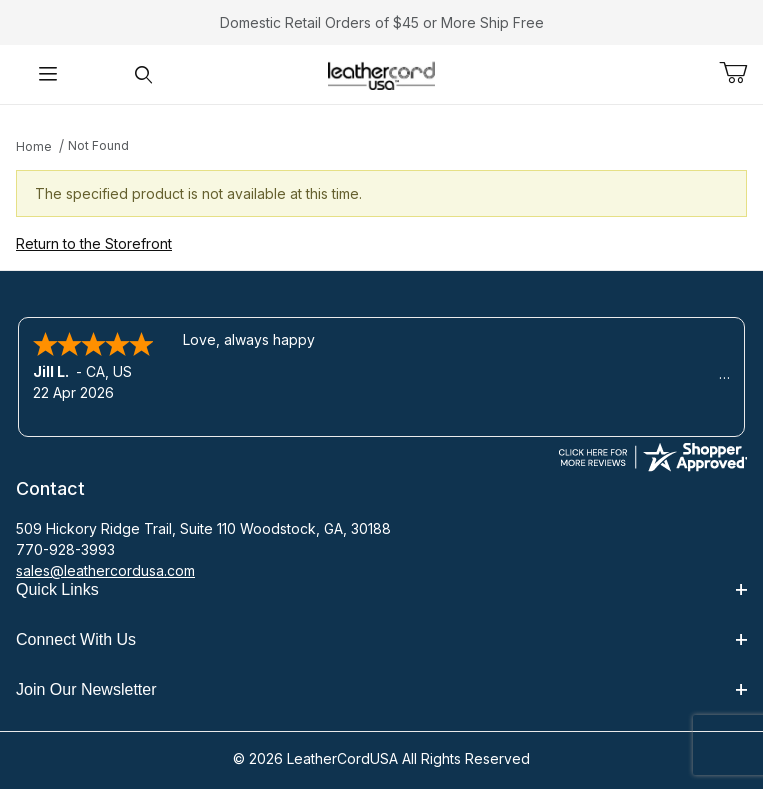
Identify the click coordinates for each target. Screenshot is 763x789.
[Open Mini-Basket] (741, 73)
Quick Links (381, 589)
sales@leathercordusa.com (105, 570)
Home (34, 146)
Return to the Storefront (94, 243)
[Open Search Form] (142, 74)
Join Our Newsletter (381, 689)
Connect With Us (381, 639)
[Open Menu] (47, 74)
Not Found (98, 145)
